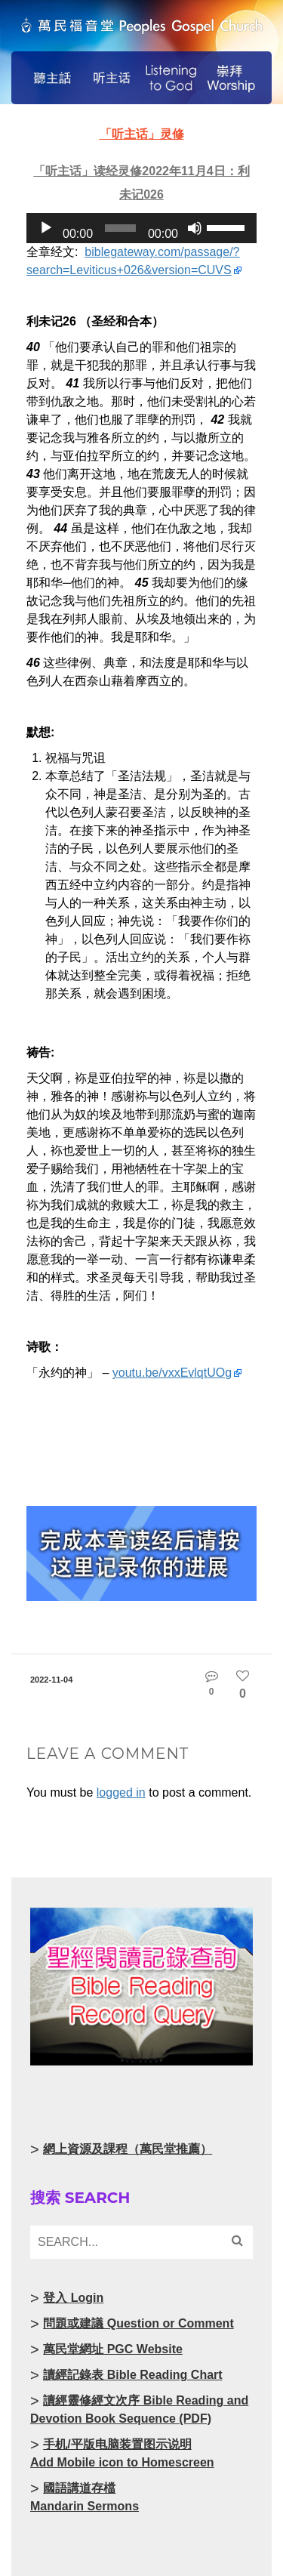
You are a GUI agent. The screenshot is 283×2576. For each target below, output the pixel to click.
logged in (121, 1792)
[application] (141, 228)
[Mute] (194, 228)
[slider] (120, 228)
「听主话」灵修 (142, 134)
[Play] (46, 228)
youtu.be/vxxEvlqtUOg (172, 1372)
